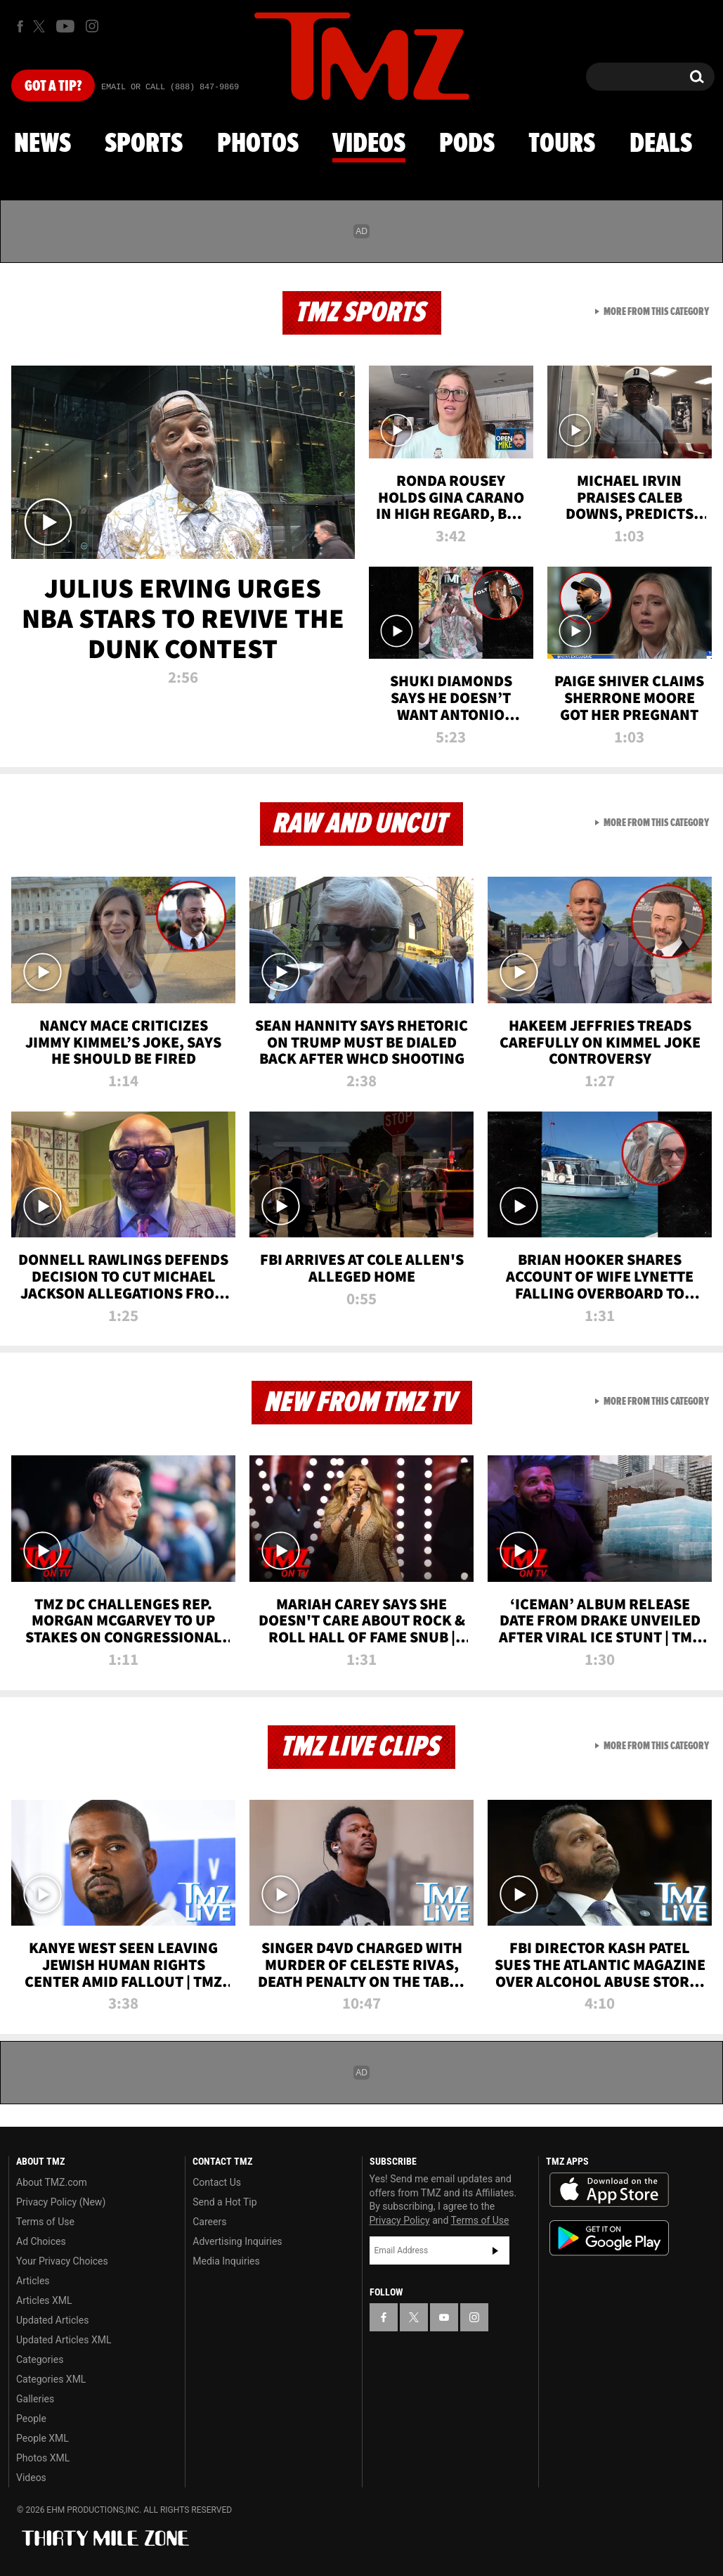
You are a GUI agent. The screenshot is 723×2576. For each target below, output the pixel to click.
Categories (39, 2359)
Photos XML (43, 2458)
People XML (42, 2438)
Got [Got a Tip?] (53, 86)
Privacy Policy (400, 2220)
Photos (258, 144)
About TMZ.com (51, 2182)
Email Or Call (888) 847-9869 (170, 87)
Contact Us (217, 2182)
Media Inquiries (226, 2261)
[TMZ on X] (41, 26)
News (42, 144)
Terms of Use (45, 2221)
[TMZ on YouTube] (444, 2317)
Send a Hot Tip (224, 2202)
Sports (144, 144)
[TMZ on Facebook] (20, 26)
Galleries (35, 2398)
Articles (33, 2280)
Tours (561, 144)
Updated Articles (52, 2320)
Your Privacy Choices (62, 2261)
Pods (467, 144)
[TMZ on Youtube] (65, 26)
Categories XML (51, 2379)
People (31, 2418)
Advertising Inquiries (237, 2241)
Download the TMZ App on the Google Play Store (609, 2238)
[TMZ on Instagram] (92, 26)
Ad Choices (41, 2241)
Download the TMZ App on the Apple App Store (609, 2190)
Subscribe (495, 2250)
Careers (209, 2221)
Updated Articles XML (63, 2339)
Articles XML (44, 2300)
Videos (368, 144)
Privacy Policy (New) (60, 2202)
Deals (661, 144)
